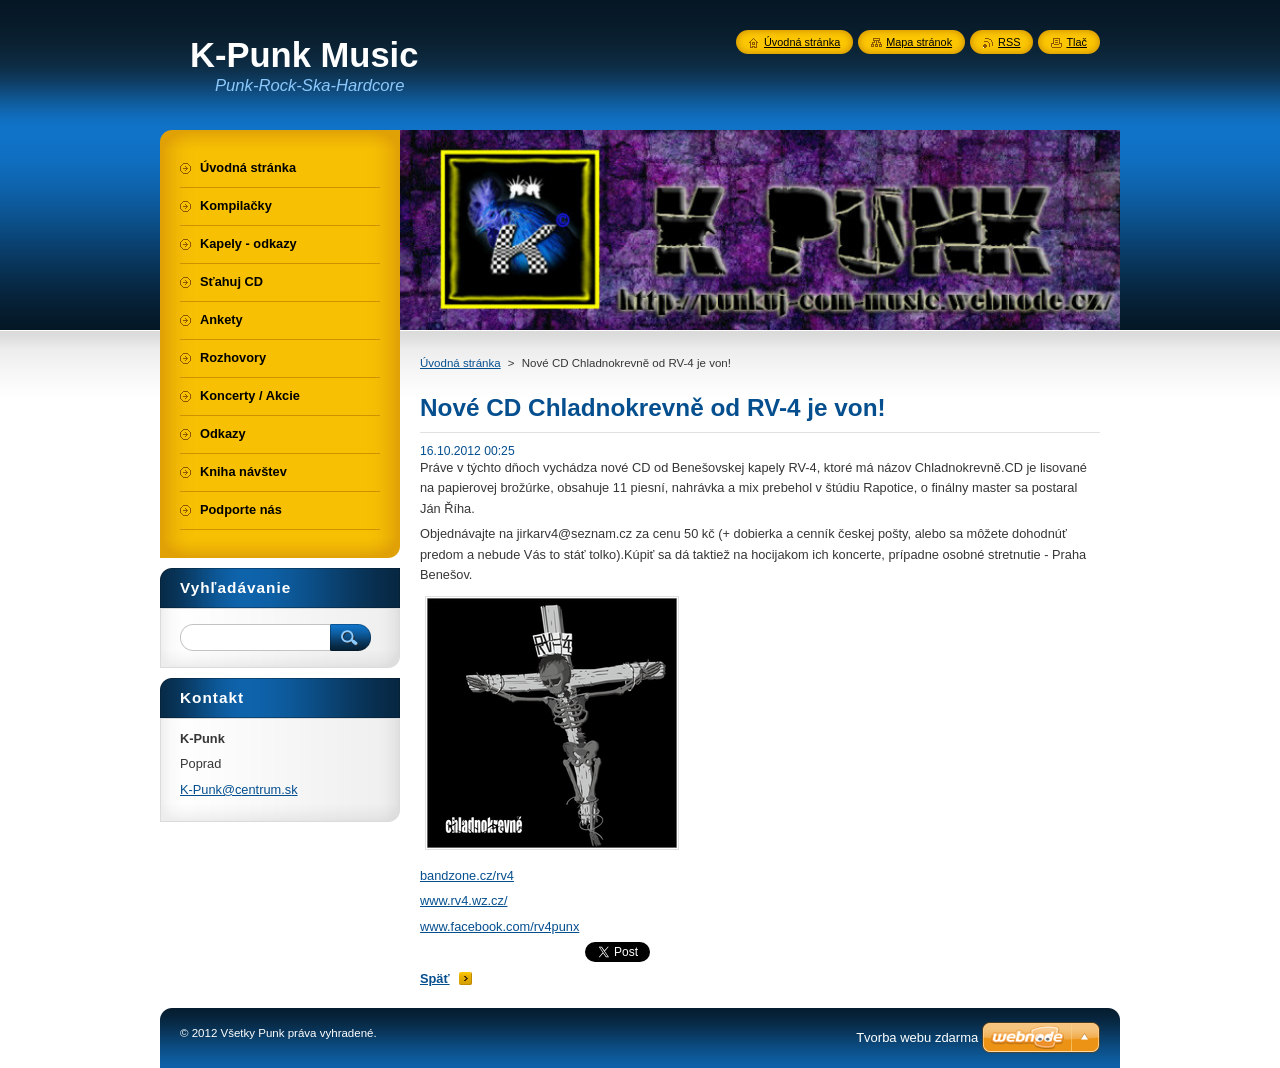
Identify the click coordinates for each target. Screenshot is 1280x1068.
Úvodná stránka (460, 363)
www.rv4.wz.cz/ (463, 900)
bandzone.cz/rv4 (467, 875)
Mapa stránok (919, 42)
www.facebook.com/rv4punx (499, 926)
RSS (1009, 42)
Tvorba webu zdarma (917, 1037)
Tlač (1076, 42)
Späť (435, 978)
